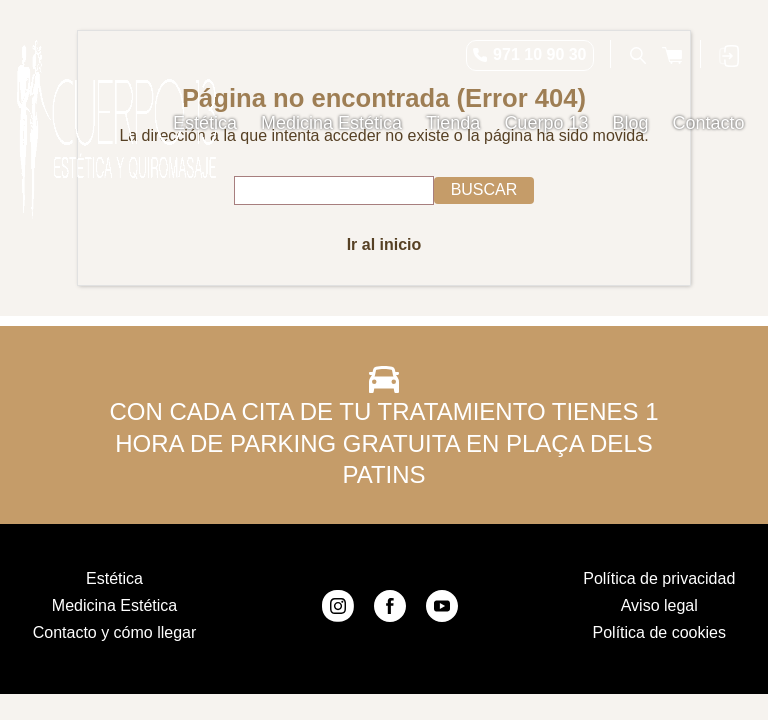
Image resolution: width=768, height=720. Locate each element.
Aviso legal (659, 605)
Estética (205, 123)
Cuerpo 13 (546, 123)
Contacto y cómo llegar (115, 632)
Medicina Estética (331, 123)
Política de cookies (659, 632)
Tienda (453, 123)
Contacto (708, 123)
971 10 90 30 (539, 54)
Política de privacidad (659, 578)
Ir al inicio (384, 244)
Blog (630, 123)
